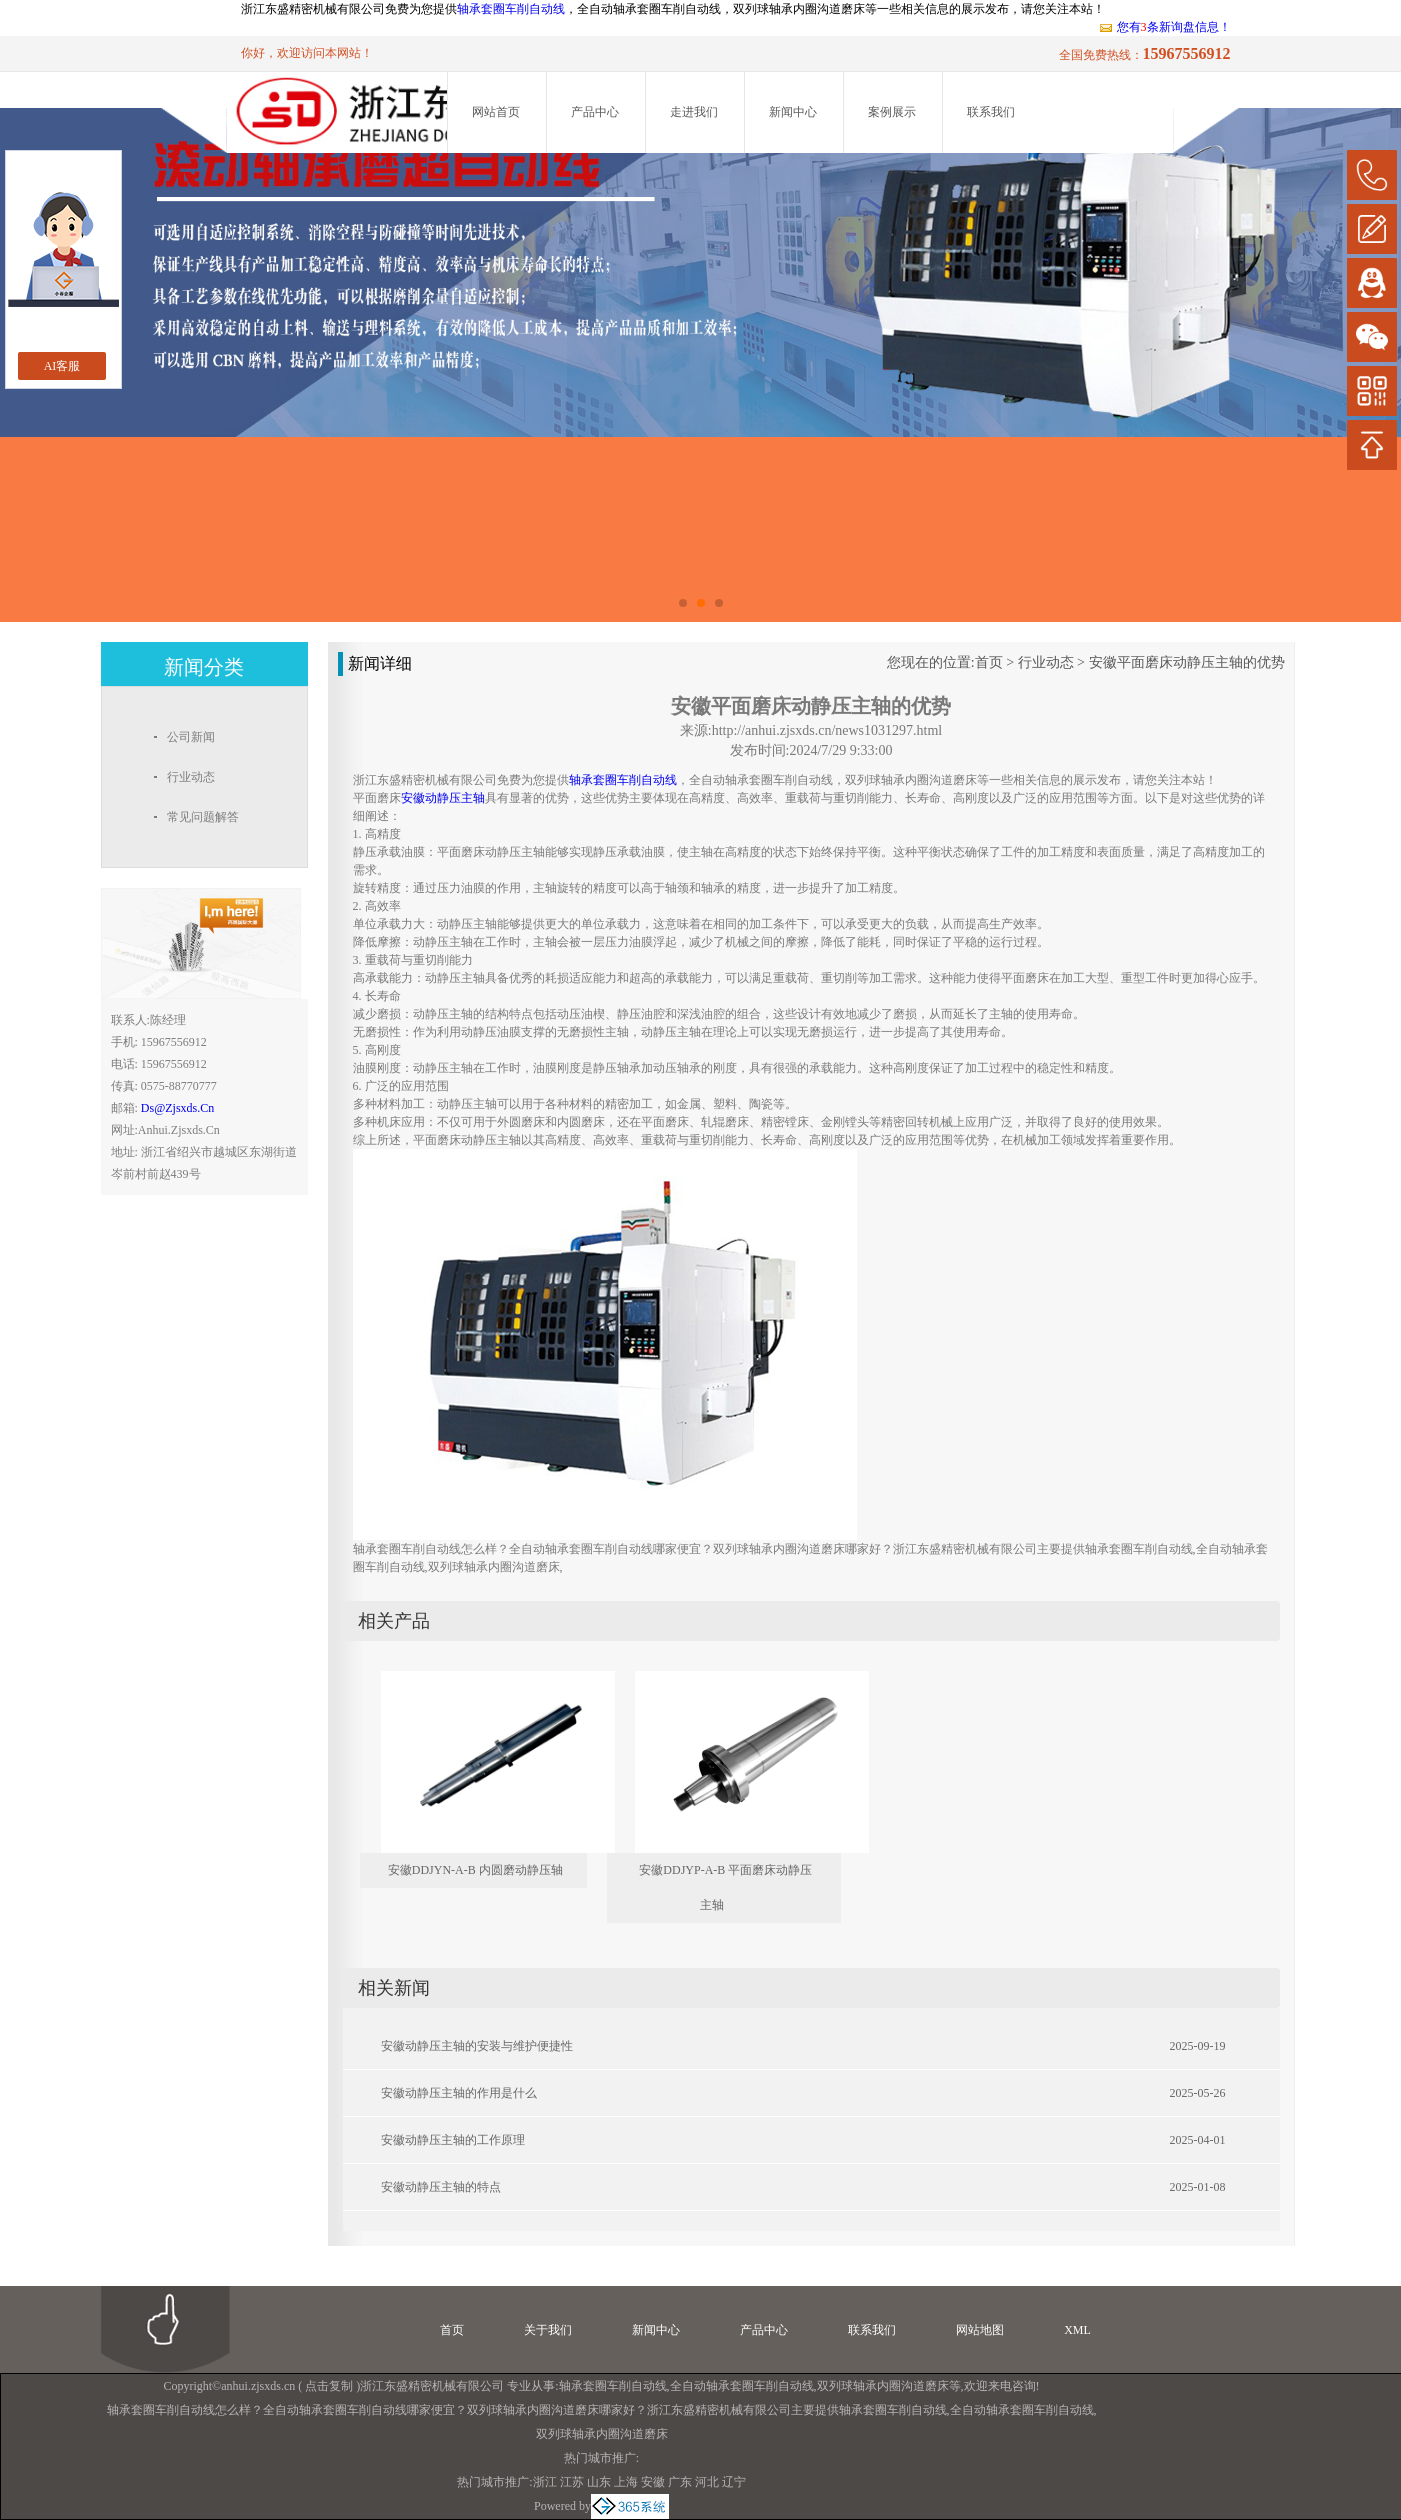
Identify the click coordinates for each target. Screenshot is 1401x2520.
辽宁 (734, 2482)
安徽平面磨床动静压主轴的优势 (1187, 662)
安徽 (653, 2482)
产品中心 (595, 112)
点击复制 (329, 2386)
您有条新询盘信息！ (1164, 27)
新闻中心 (793, 112)
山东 (599, 2482)
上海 (626, 2482)
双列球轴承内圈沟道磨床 (883, 2386)
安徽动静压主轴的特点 (441, 2187)
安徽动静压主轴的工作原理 (453, 2140)
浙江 (545, 2482)
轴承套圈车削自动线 (511, 9)
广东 (680, 2482)
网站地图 (980, 2330)
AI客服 (62, 366)
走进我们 (694, 112)
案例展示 (892, 112)
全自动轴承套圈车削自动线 (742, 2386)
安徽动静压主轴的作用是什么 (459, 2093)
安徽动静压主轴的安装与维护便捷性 (477, 2046)
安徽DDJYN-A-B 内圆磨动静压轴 (475, 1870)
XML (1077, 2330)
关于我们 (548, 2330)
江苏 (572, 2482)
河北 (707, 2482)
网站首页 (496, 112)
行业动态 (1046, 662)
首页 (989, 662)
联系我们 (991, 112)
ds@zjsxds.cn (177, 1108)
